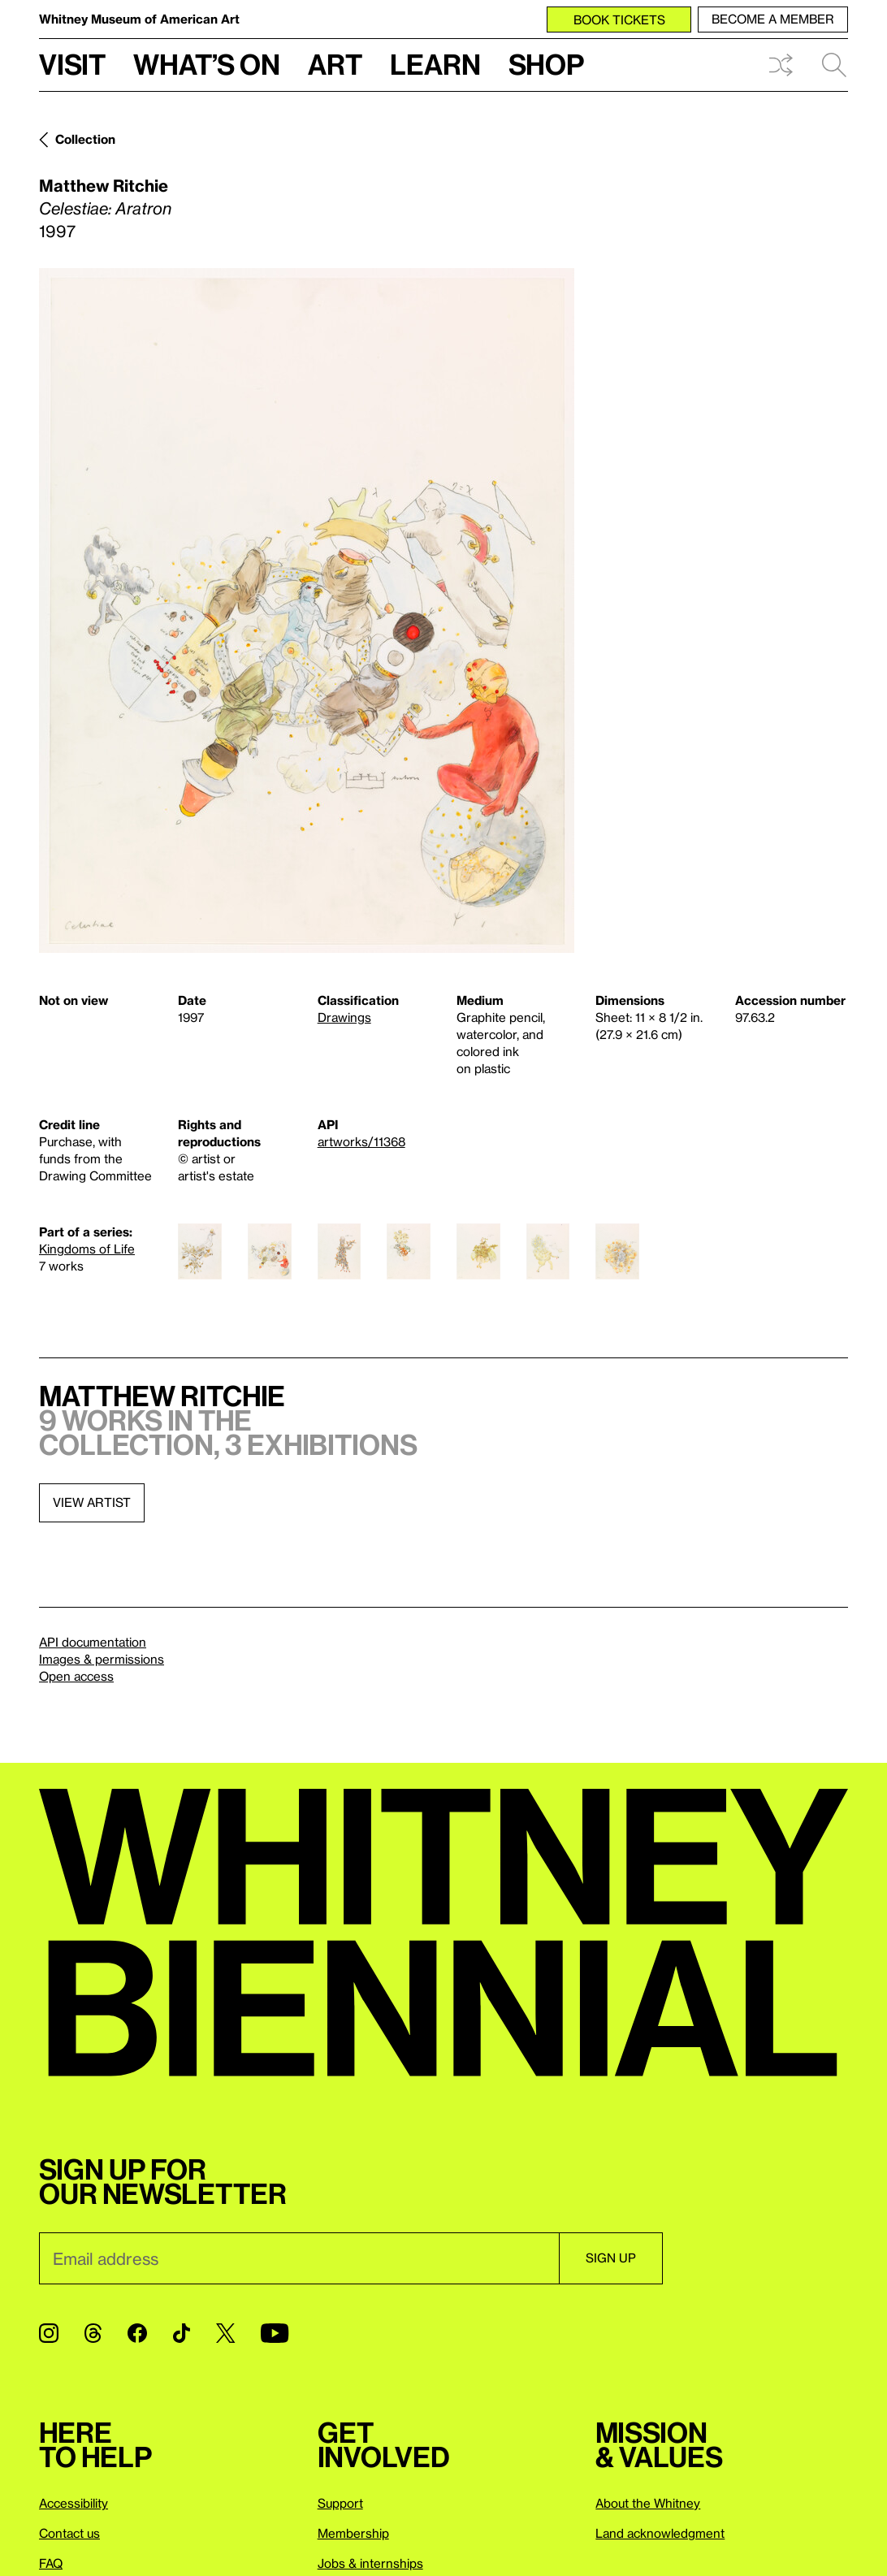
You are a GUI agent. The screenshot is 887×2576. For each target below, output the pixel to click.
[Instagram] (48, 2333)
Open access (76, 1676)
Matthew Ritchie (103, 185)
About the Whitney (647, 2503)
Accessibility (73, 2503)
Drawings (344, 1017)
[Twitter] (225, 2333)
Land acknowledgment (660, 2533)
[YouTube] (274, 2333)
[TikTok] (181, 2333)
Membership (353, 2533)
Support (340, 2503)
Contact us (69, 2533)
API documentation (92, 1641)
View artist (92, 1502)
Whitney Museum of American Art (139, 18)
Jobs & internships (370, 2563)
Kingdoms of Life (87, 1248)
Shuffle (781, 65)
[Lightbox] (306, 610)
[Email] (299, 2258)
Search (834, 65)
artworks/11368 (361, 1141)
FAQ (51, 2563)
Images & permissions (101, 1659)
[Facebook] (137, 2333)
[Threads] (93, 2333)
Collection (85, 139)
